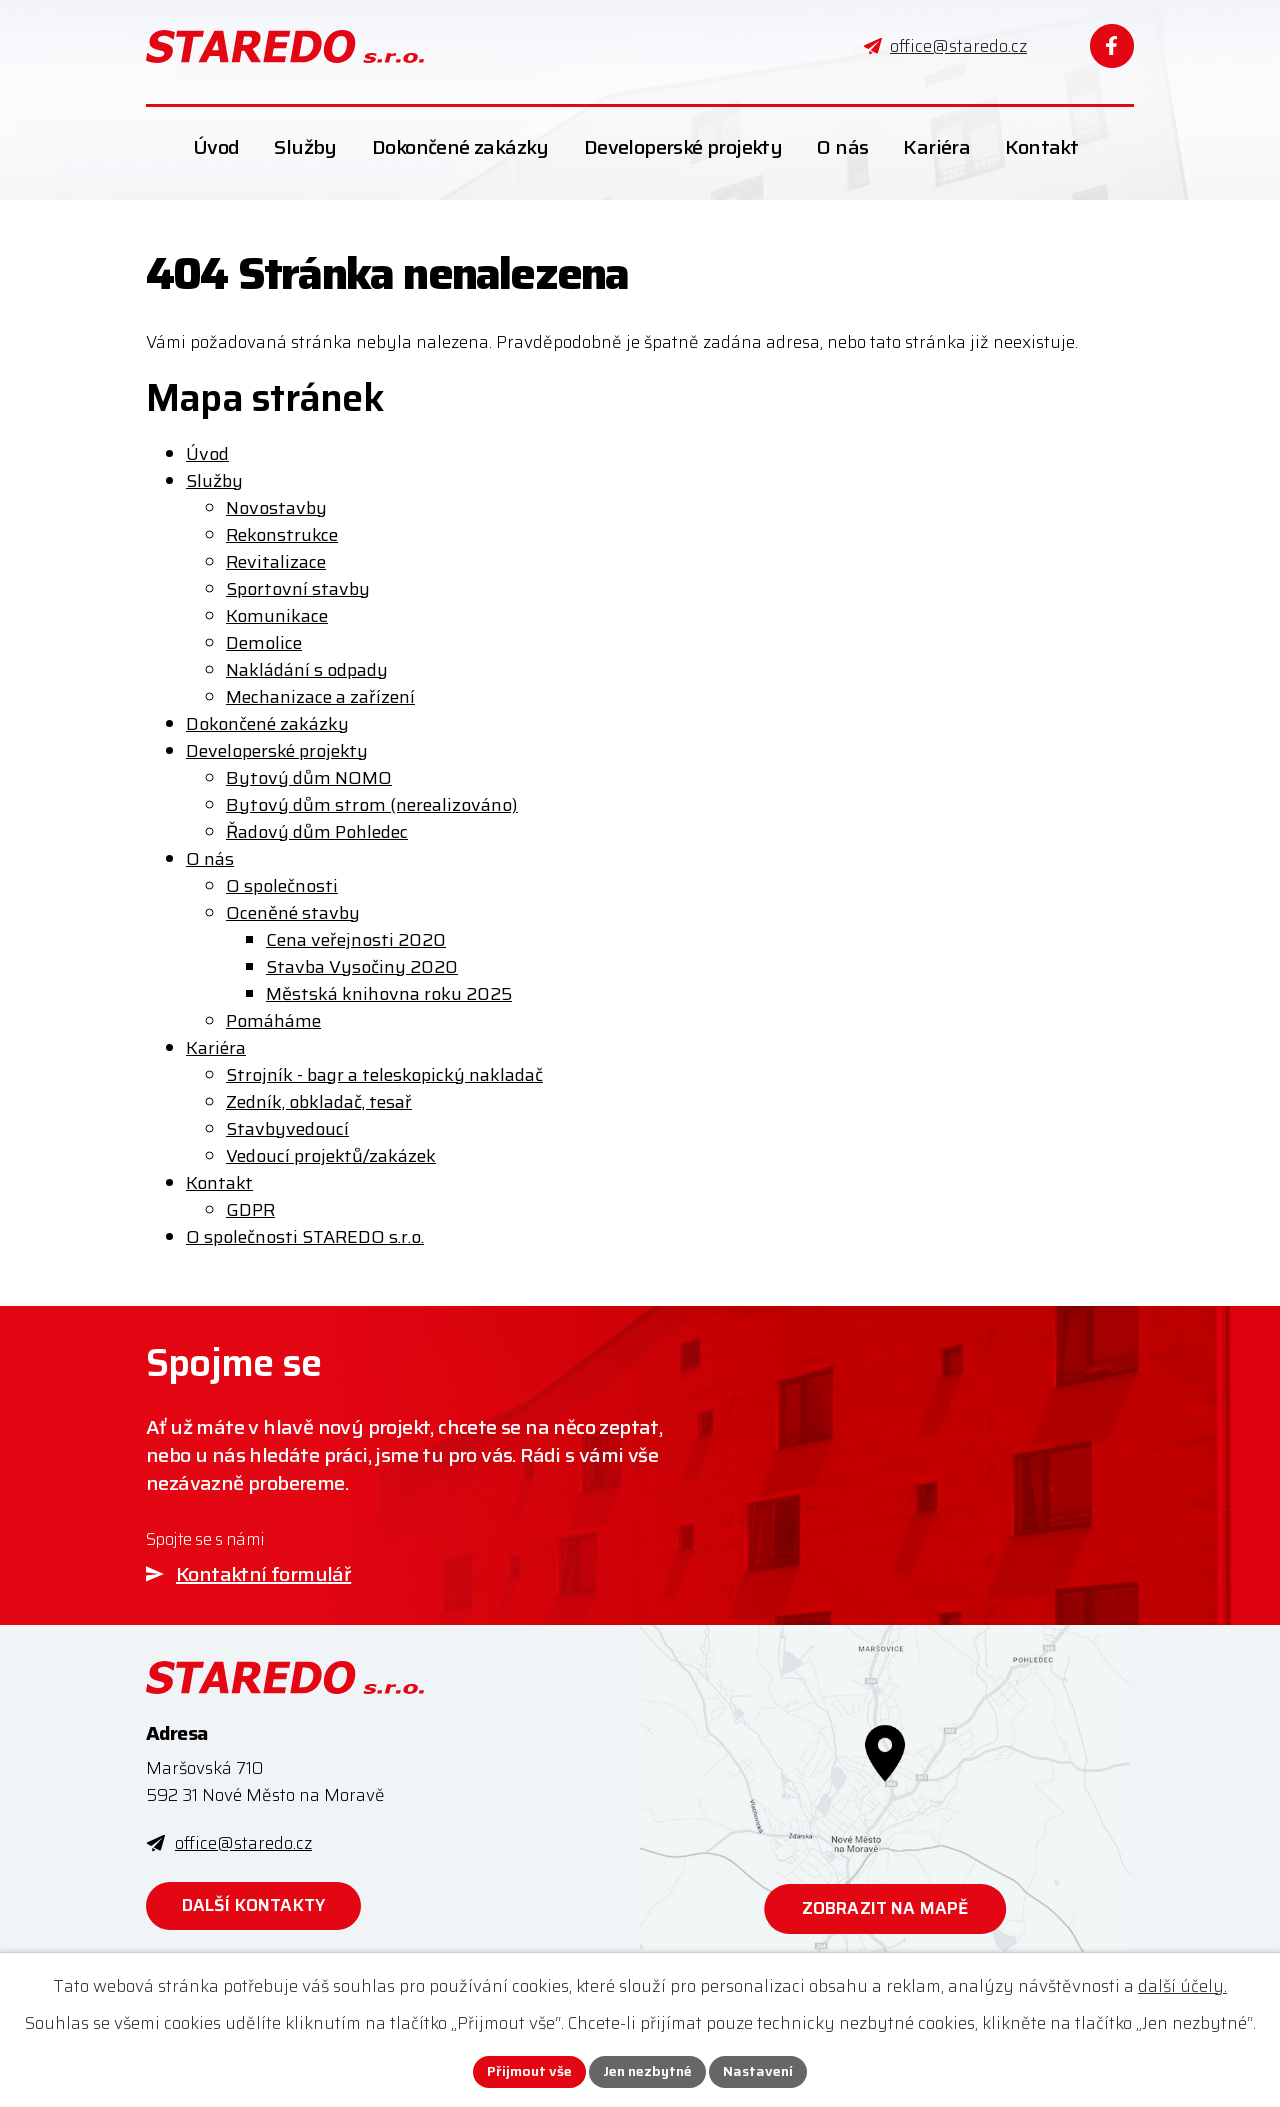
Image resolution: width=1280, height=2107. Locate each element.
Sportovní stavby (298, 589)
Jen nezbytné (647, 2071)
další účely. (1182, 1986)
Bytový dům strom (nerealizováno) (372, 805)
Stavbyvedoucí (287, 1129)
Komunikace (277, 616)
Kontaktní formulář (263, 1574)
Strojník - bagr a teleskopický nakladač (384, 1075)
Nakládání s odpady (307, 670)
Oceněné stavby (293, 913)
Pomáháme (273, 1021)
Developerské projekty (277, 751)
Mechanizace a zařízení (320, 697)
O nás (210, 859)
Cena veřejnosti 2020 (356, 940)
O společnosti (282, 886)
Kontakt (219, 1183)
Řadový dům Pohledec (317, 832)
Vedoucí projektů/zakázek (331, 1156)
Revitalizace (276, 562)
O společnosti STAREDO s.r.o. (305, 1237)
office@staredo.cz (243, 1843)
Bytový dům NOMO (309, 778)
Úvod (207, 454)
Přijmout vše (529, 2071)
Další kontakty (253, 1905)
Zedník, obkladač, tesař (319, 1102)
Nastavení (758, 2071)
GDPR (250, 1210)
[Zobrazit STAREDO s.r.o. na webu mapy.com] (885, 1805)
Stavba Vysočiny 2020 (362, 967)
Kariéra (216, 1048)
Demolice (264, 643)
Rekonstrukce (282, 535)
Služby (214, 481)
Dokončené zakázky (267, 724)
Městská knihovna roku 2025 (389, 994)
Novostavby (276, 508)
